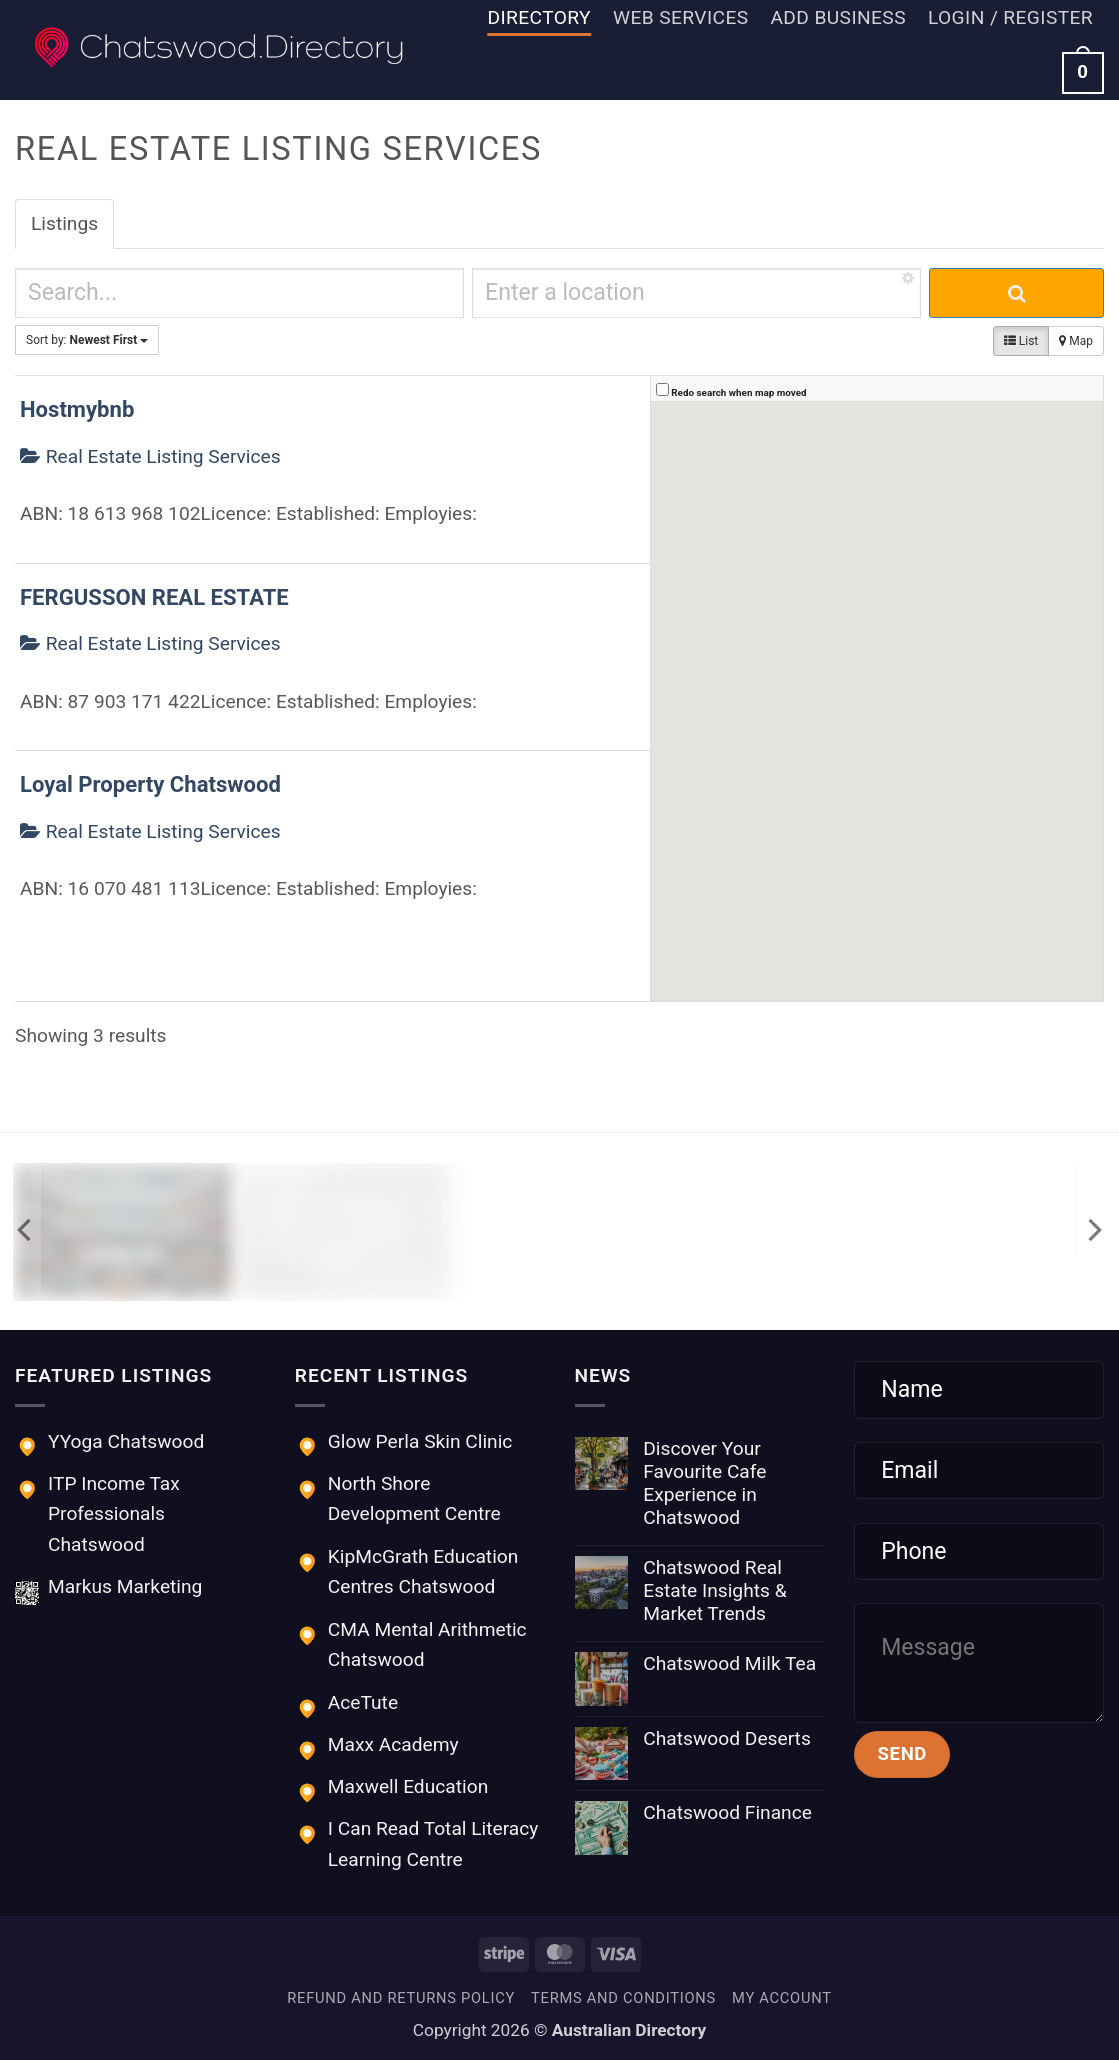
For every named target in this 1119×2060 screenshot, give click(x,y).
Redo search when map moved (738, 392)
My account (782, 1998)
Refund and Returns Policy (401, 1998)
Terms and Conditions (623, 1998)
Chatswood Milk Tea (729, 1663)
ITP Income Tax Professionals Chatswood (114, 1514)
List (1021, 341)
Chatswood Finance (727, 1812)
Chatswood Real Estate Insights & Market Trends (714, 1590)
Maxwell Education (408, 1786)
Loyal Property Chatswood (150, 784)
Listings (64, 223)
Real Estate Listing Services (150, 456)
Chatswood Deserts (727, 1738)
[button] (1010, 18)
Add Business (837, 17)
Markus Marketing (125, 1586)
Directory (540, 17)
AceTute (363, 1702)
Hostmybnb (77, 409)
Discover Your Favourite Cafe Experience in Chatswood (704, 1483)
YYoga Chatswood (126, 1441)
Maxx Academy (393, 1744)
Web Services (680, 17)
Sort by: (87, 340)
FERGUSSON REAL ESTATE (154, 597)
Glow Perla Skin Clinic (420, 1441)
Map (1076, 341)
